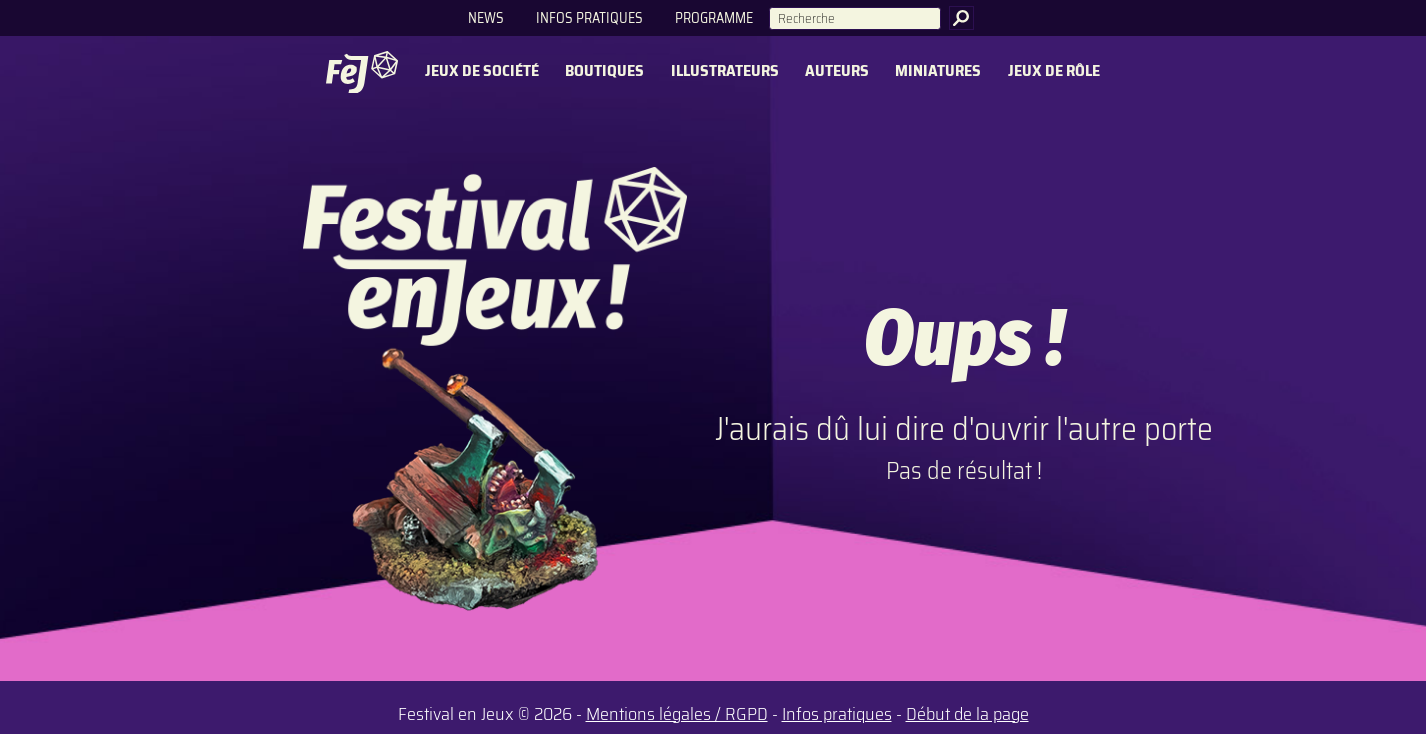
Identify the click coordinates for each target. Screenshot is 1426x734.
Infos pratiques (589, 18)
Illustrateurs (725, 71)
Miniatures (938, 71)
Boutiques (604, 71)
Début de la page (967, 714)
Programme (714, 18)
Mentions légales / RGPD (677, 714)
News (486, 18)
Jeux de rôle (1054, 71)
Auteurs (837, 71)
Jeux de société (482, 71)
